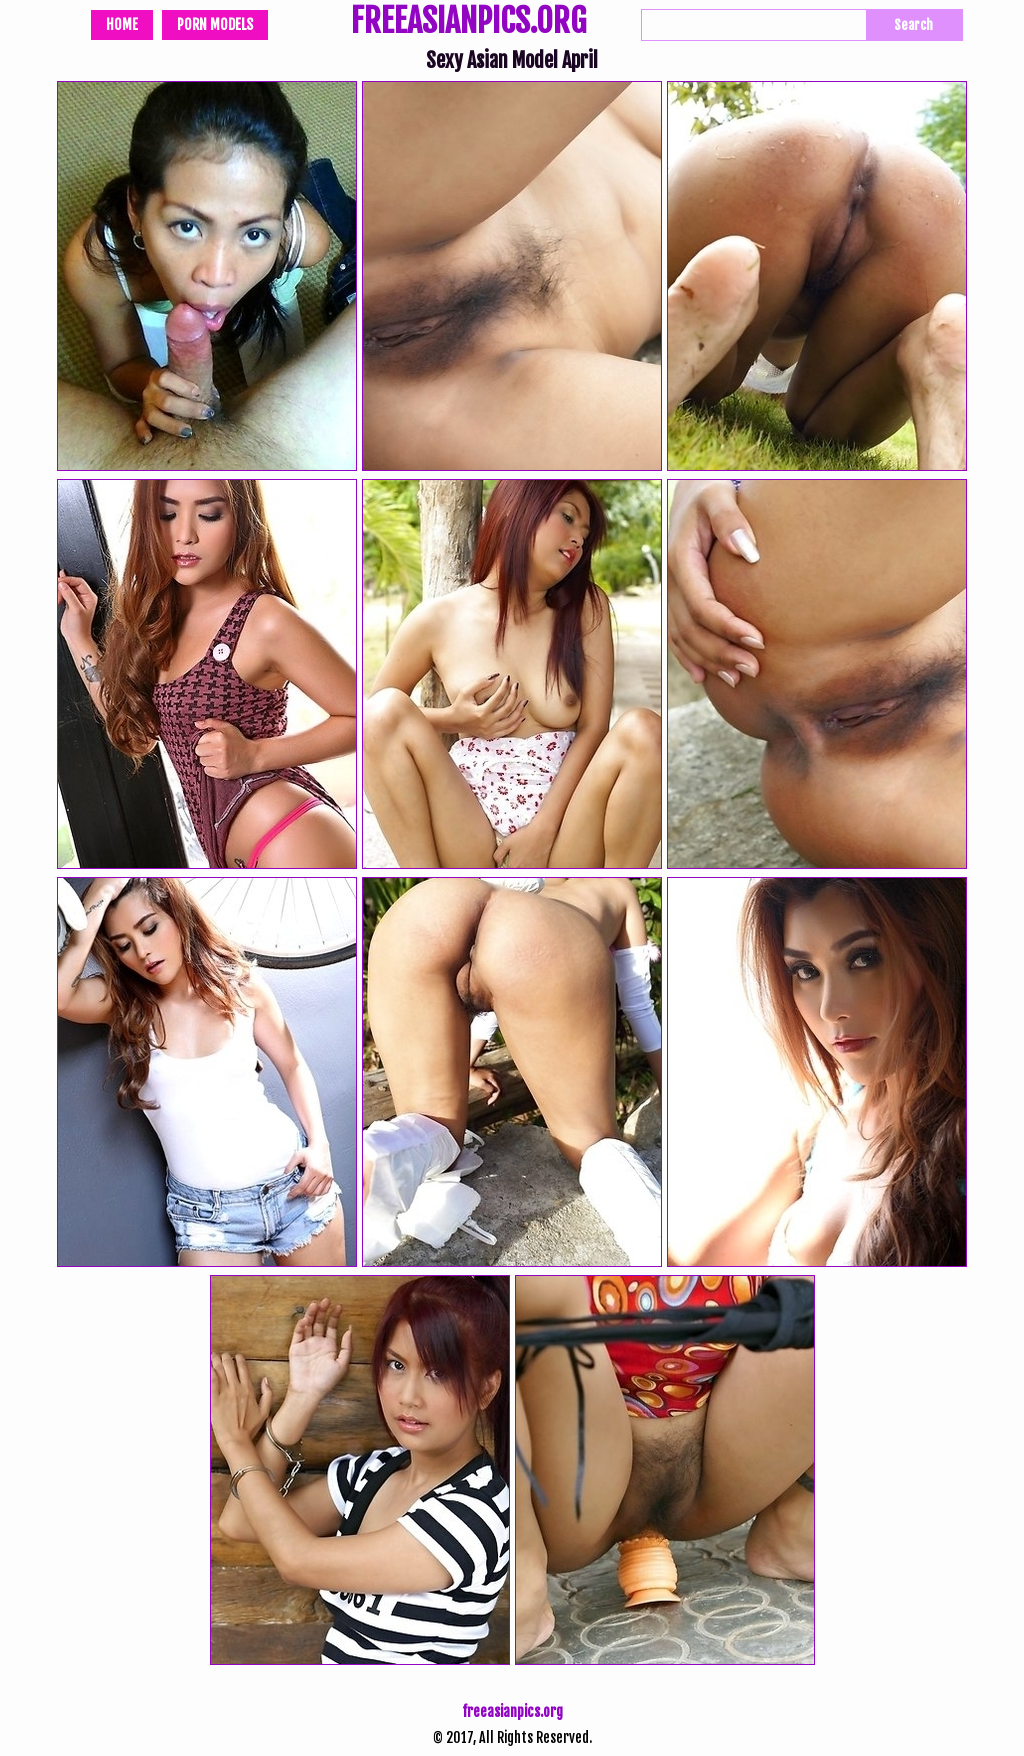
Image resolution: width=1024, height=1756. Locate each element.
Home (122, 24)
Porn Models (215, 24)
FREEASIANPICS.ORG (468, 23)
